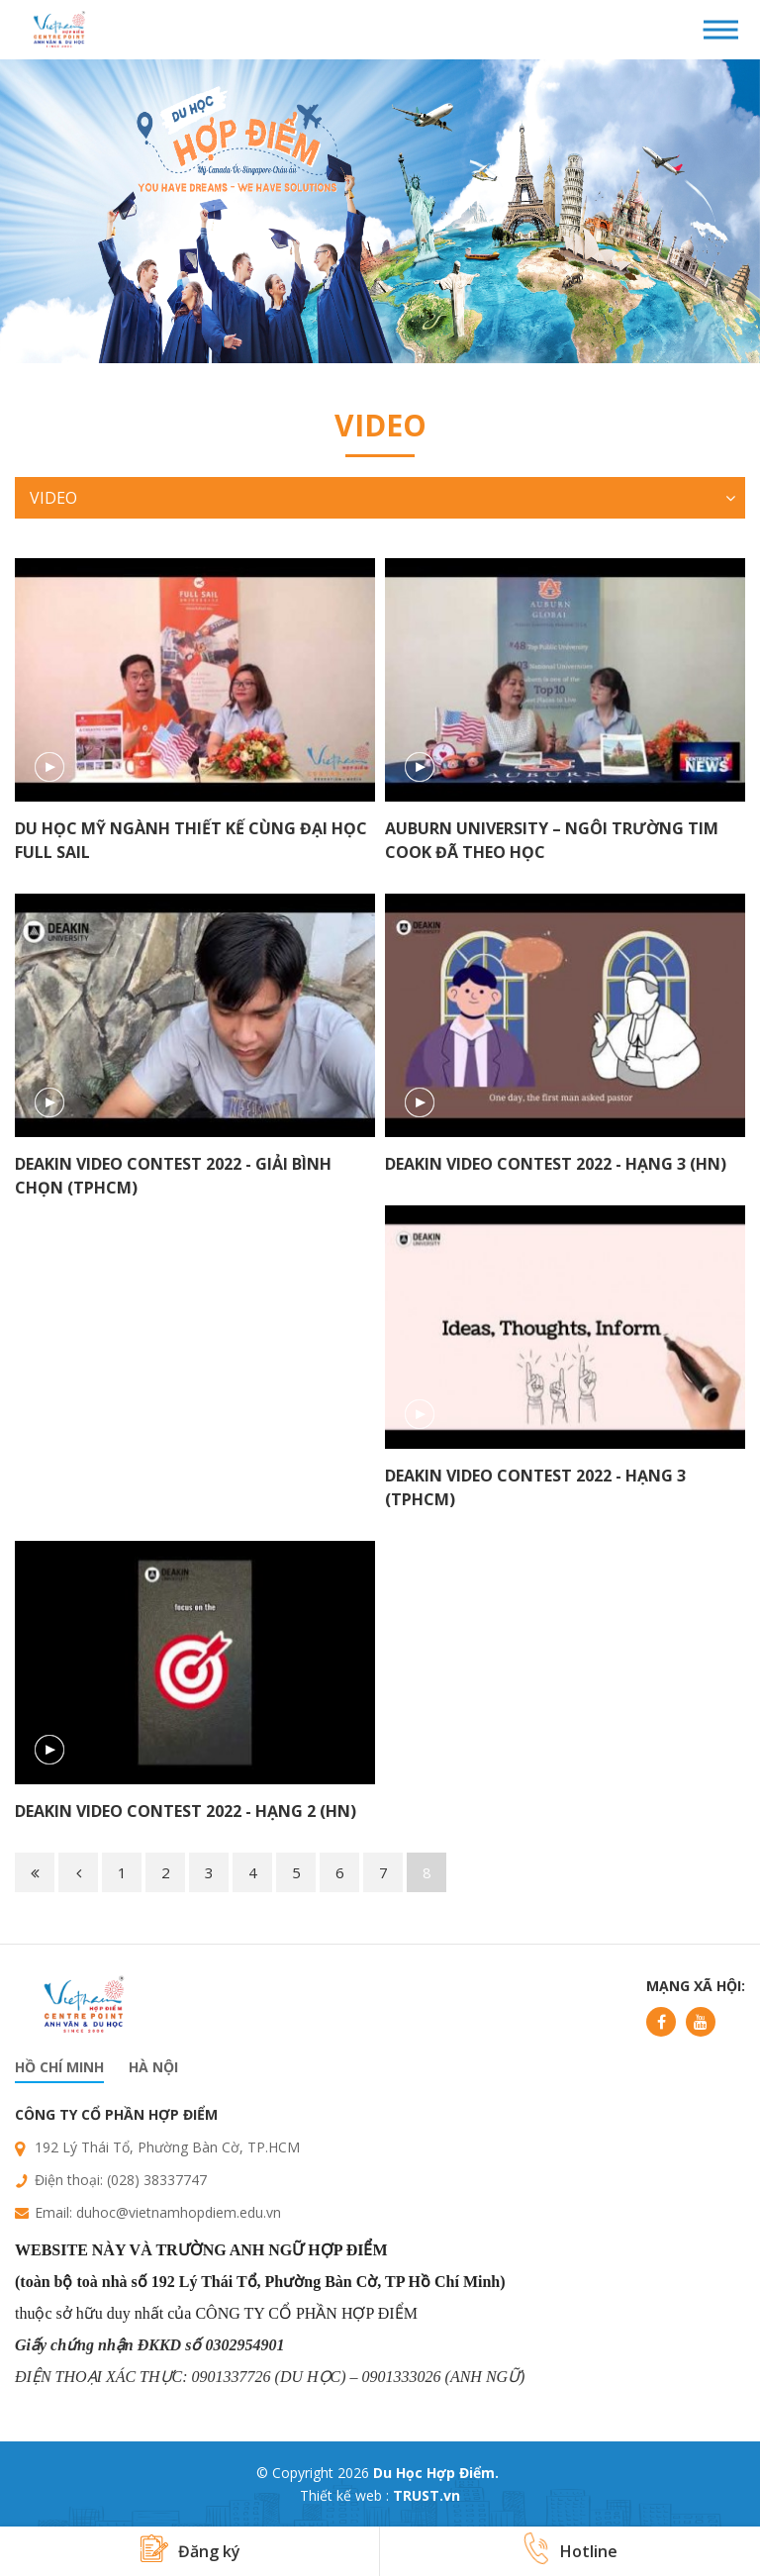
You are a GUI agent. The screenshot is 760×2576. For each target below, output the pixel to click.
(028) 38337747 (157, 2179)
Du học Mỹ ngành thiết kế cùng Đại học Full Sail (191, 840)
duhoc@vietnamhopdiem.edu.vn (178, 2212)
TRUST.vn (426, 2495)
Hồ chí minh (59, 2066)
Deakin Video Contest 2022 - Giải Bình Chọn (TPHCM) (173, 1175)
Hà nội (153, 2066)
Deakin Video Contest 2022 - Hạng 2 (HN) (185, 1811)
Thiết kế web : (344, 2495)
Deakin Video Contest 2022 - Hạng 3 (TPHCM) (535, 1487)
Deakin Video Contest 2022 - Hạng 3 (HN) (555, 1164)
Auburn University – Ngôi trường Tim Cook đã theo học (551, 840)
